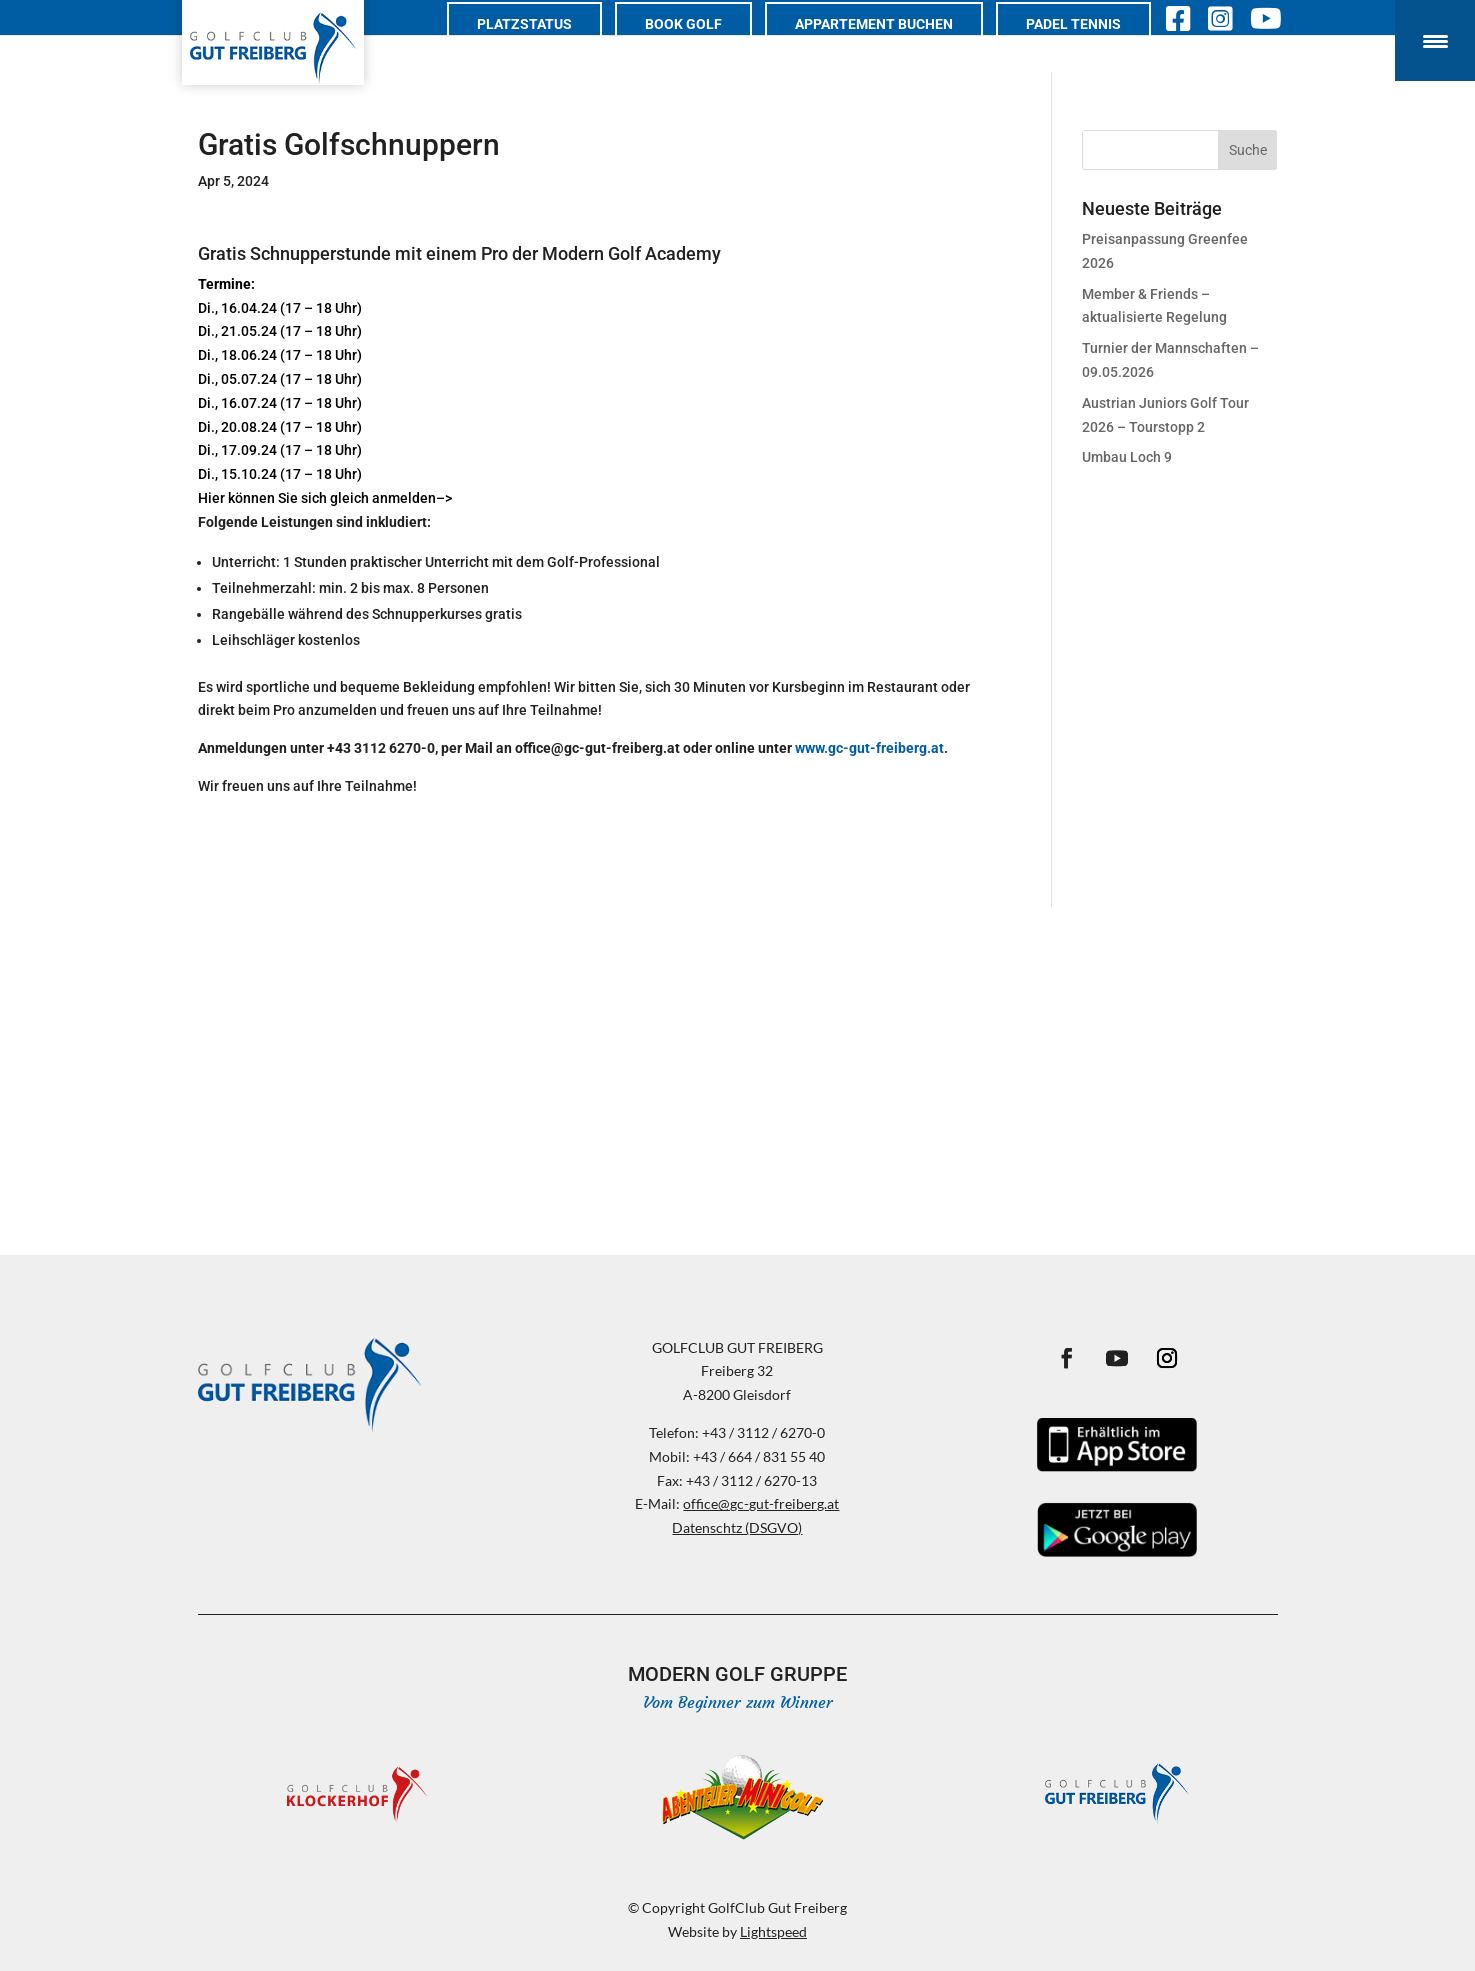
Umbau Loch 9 (1127, 457)
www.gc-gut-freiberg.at (869, 748)
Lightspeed (773, 1931)
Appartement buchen (894, 47)
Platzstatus (544, 47)
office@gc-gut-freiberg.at (761, 1503)
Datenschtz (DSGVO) (737, 1527)
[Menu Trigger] (1435, 40)
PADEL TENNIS (1093, 47)
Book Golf (703, 47)
